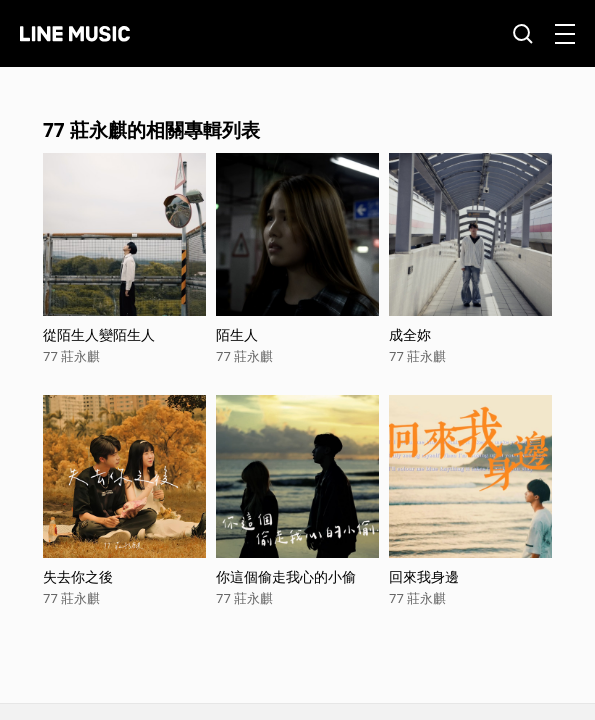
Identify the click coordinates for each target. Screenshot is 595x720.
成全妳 (410, 334)
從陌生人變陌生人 (99, 334)
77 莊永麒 (71, 356)
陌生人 (237, 334)
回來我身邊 (424, 576)
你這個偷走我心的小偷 (286, 576)
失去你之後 (78, 576)
